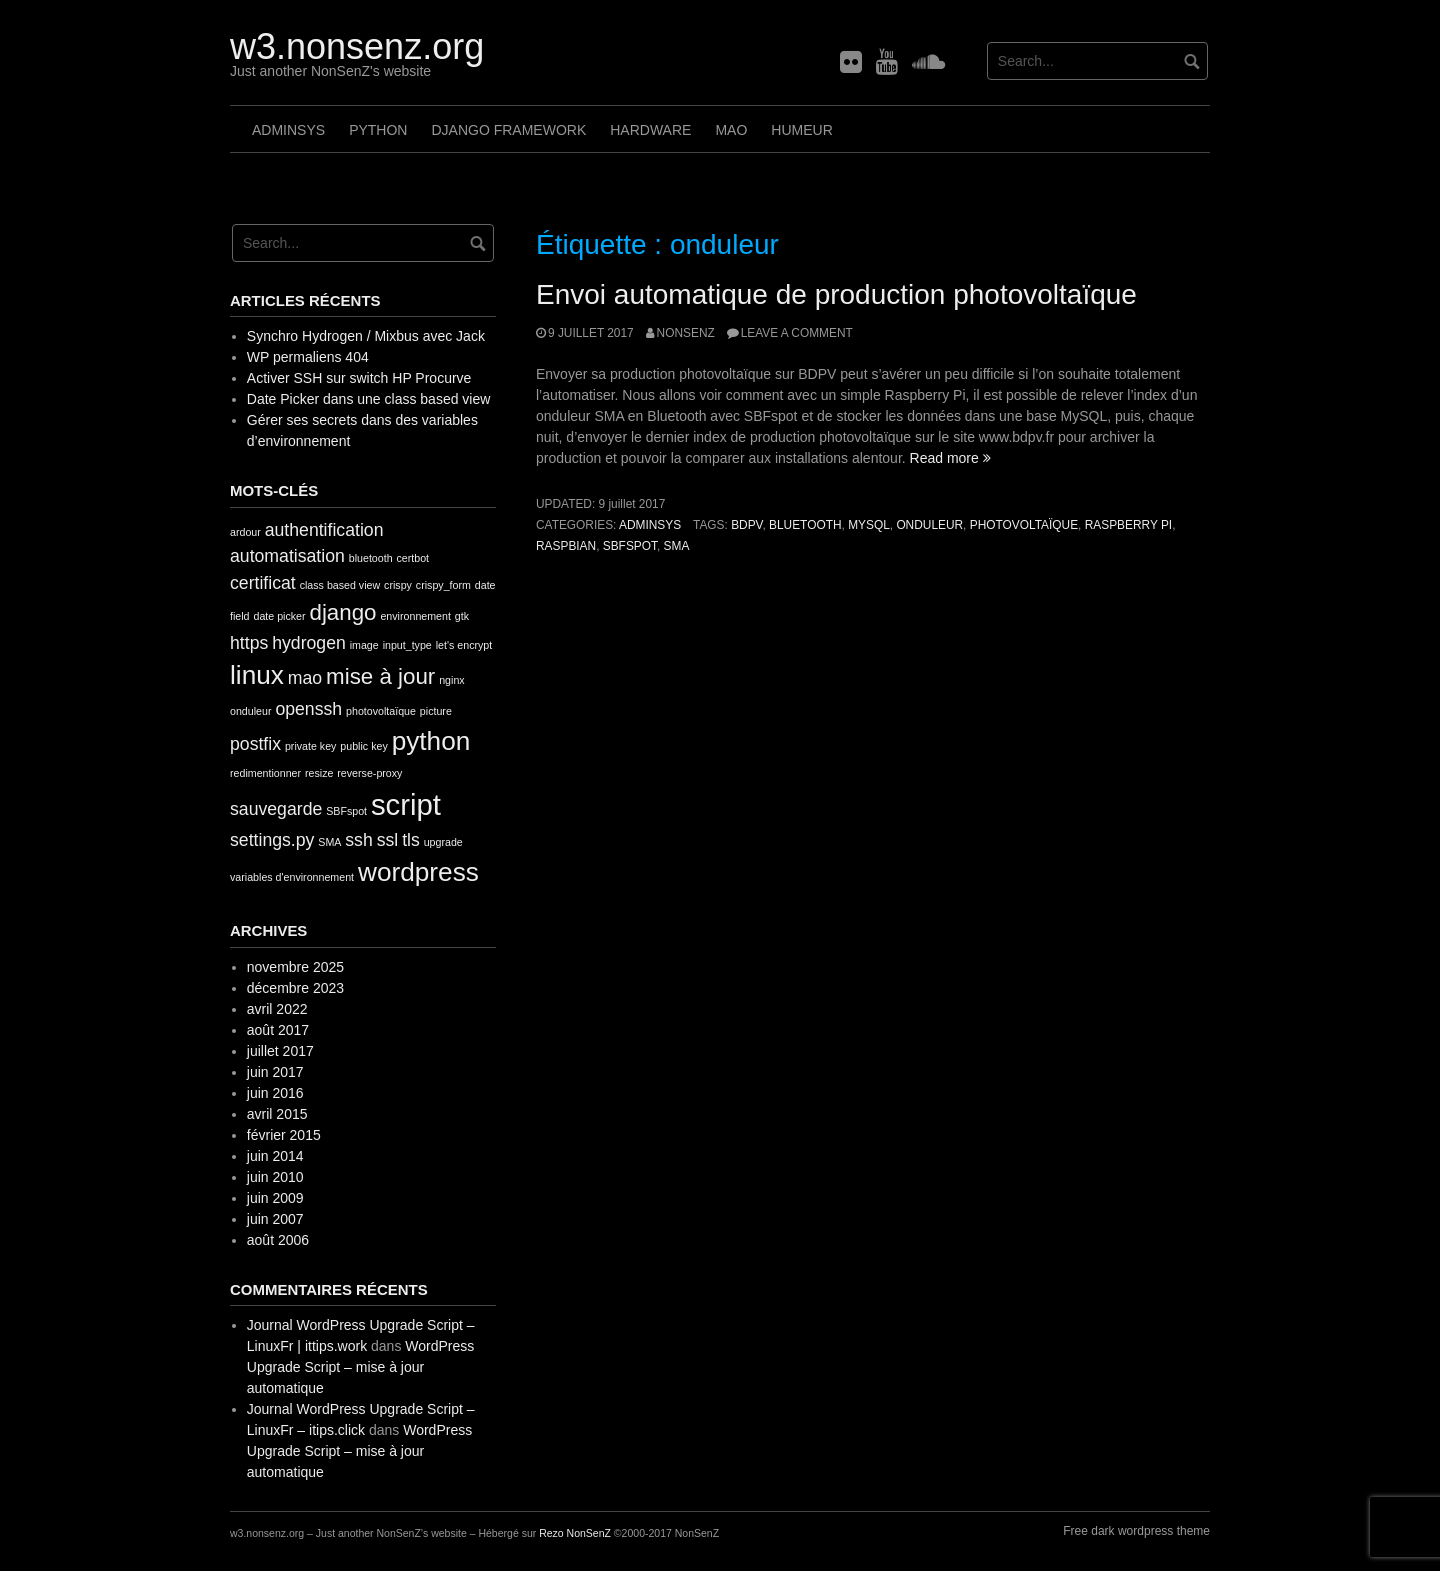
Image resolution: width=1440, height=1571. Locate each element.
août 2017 (278, 1030)
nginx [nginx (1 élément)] (451, 680)
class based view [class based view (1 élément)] (340, 585)
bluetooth (805, 525)
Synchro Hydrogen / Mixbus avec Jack (366, 336)
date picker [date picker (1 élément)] (279, 616)
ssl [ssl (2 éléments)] (388, 840)
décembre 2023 (295, 988)
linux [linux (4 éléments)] (257, 675)
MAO (731, 130)
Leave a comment (797, 333)
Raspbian (566, 546)
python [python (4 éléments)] (431, 741)
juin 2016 (275, 1093)
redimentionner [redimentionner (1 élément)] (265, 773)
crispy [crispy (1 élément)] (398, 585)
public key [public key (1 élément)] (363, 746)
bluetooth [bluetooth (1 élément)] (371, 558)
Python (378, 130)
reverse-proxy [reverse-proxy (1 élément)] (369, 773)
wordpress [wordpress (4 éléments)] (418, 872)
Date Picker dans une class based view (369, 399)
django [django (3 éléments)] (342, 612)
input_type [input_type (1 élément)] (407, 645)
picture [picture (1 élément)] (436, 711)
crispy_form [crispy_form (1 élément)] (443, 585)
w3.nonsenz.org (357, 46)
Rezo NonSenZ (575, 1533)
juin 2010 (275, 1177)
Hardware (650, 130)
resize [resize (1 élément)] (319, 773)
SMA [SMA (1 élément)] (329, 842)
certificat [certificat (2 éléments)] (263, 583)
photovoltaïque (1024, 525)
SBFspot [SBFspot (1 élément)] (346, 811)
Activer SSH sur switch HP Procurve (359, 378)
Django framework (508, 130)
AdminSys (288, 130)
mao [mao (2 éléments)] (305, 678)
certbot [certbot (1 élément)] (412, 558)
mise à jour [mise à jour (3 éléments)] (380, 676)
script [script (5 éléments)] (406, 804)
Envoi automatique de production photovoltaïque (836, 294)
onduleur (929, 525)
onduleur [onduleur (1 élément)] (250, 711)
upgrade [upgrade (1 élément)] (443, 842)
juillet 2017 (280, 1051)
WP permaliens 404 (308, 357)
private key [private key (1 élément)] (311, 746)
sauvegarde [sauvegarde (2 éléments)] (276, 809)
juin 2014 (275, 1156)
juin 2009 (275, 1198)
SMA (677, 546)
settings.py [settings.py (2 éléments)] (272, 840)
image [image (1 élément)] (364, 645)
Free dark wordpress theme (1136, 1531)
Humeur (801, 130)
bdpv (746, 525)
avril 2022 (277, 1009)
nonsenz (686, 333)
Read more (950, 458)
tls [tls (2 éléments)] (411, 840)
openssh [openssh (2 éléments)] (308, 709)
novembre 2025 (295, 967)
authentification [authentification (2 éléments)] (324, 530)
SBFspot (630, 546)
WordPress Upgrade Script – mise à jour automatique (360, 1367)
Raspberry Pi (1128, 525)
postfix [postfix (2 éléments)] (255, 744)
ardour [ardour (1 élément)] (245, 532)
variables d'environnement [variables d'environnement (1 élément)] (292, 877)
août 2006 (278, 1240)
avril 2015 (277, 1114)
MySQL (869, 525)
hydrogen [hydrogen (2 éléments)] (309, 643)
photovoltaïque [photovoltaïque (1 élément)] (381, 711)
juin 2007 (275, 1219)
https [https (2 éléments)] (249, 643)
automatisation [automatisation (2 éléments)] (287, 556)
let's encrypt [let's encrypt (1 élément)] (464, 645)
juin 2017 (275, 1072)
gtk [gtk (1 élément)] (462, 616)
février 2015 (284, 1135)
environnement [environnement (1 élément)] (415, 616)
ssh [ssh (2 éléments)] (358, 840)
